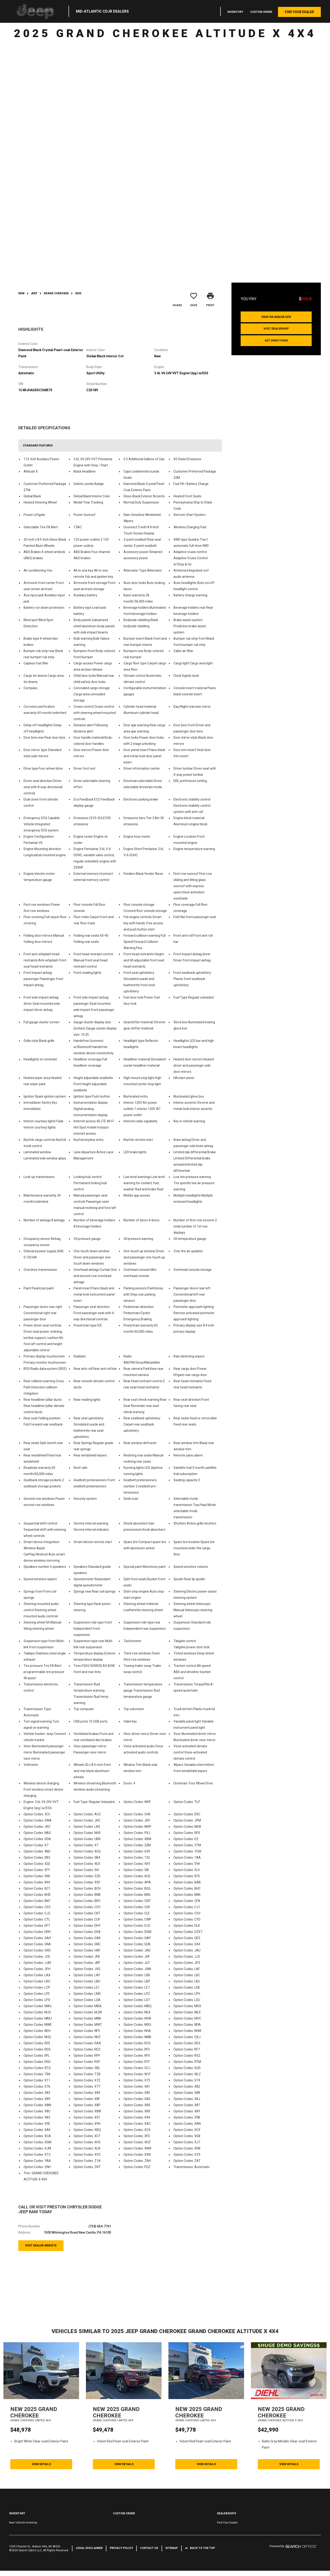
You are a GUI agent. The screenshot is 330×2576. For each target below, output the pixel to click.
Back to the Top (202, 2553)
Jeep (34, 293)
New (21, 293)
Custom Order (261, 12)
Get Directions (276, 340)
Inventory (235, 12)
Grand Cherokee (56, 293)
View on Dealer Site (276, 317)
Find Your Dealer (299, 12)
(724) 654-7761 (99, 2226)
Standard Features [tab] (38, 445)
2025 (78, 293)
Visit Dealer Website (41, 2245)
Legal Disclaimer (89, 2553)
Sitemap (171, 2553)
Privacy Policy (121, 2553)
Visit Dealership (276, 328)
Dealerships (226, 2518)
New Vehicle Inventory (23, 2527)
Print (210, 299)
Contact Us (149, 2553)
